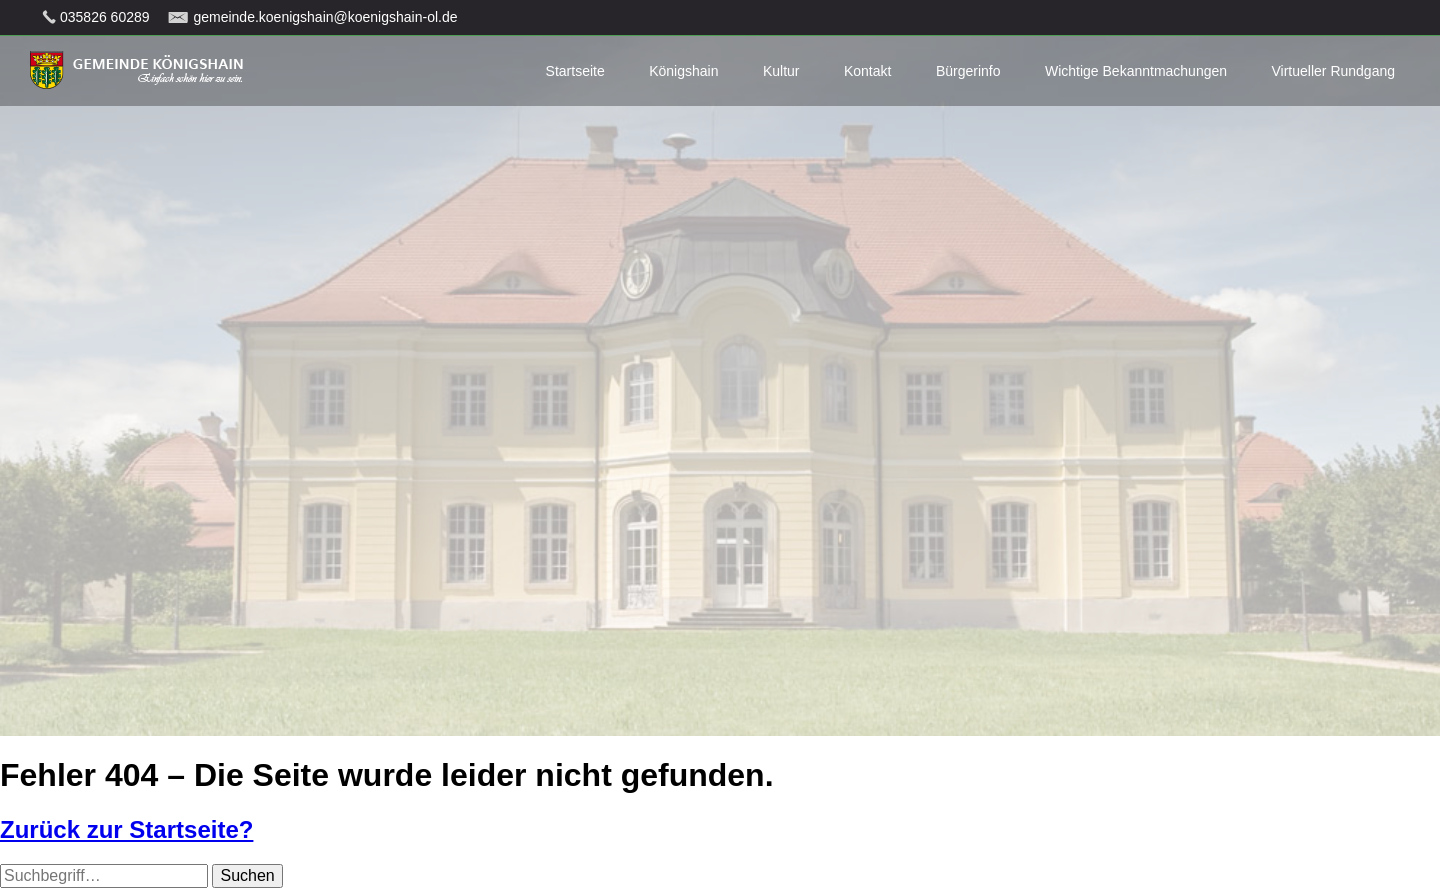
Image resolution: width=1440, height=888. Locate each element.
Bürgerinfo (968, 71)
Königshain (683, 71)
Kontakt (867, 71)
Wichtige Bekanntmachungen (1136, 71)
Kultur (781, 71)
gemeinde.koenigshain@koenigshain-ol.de (325, 17)
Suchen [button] (247, 875)
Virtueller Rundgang (1334, 71)
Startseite (575, 71)
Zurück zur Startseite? (126, 829)
